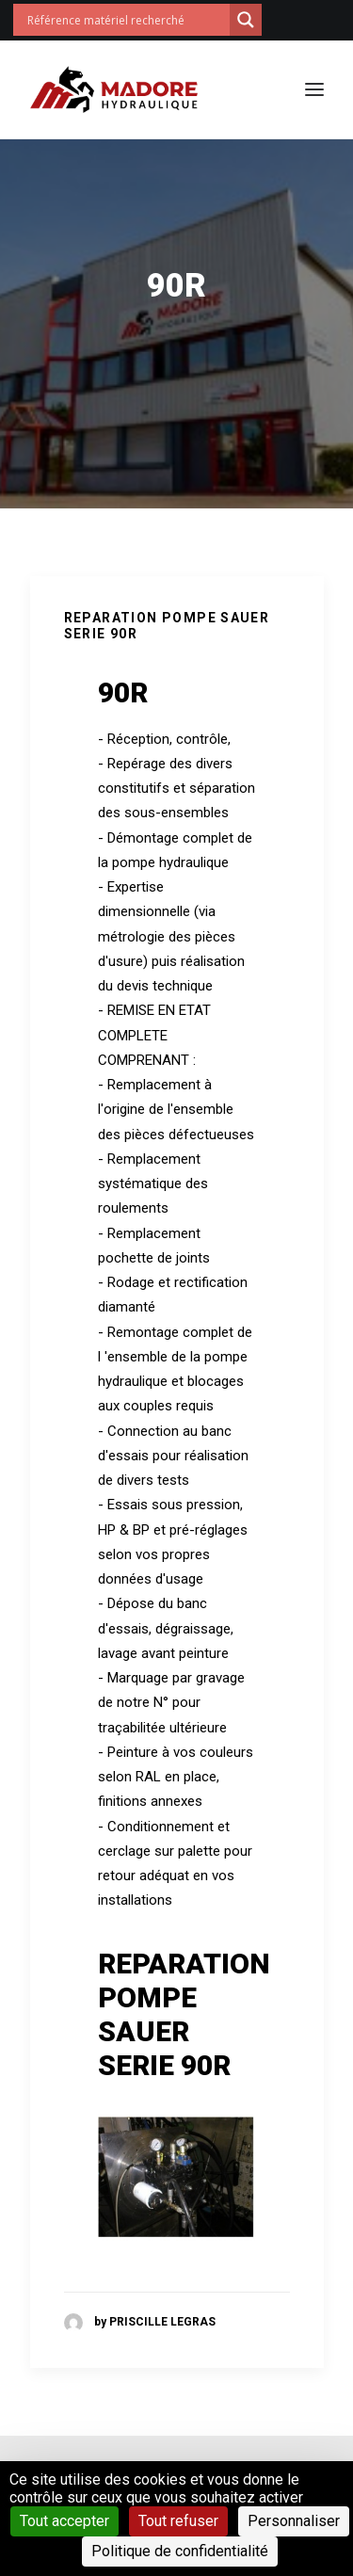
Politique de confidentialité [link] (179, 2551)
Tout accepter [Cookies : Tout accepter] (64, 2521)
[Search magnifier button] (246, 20)
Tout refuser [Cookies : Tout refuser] (178, 2521)
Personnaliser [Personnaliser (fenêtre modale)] (294, 2521)
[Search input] (126, 20)
